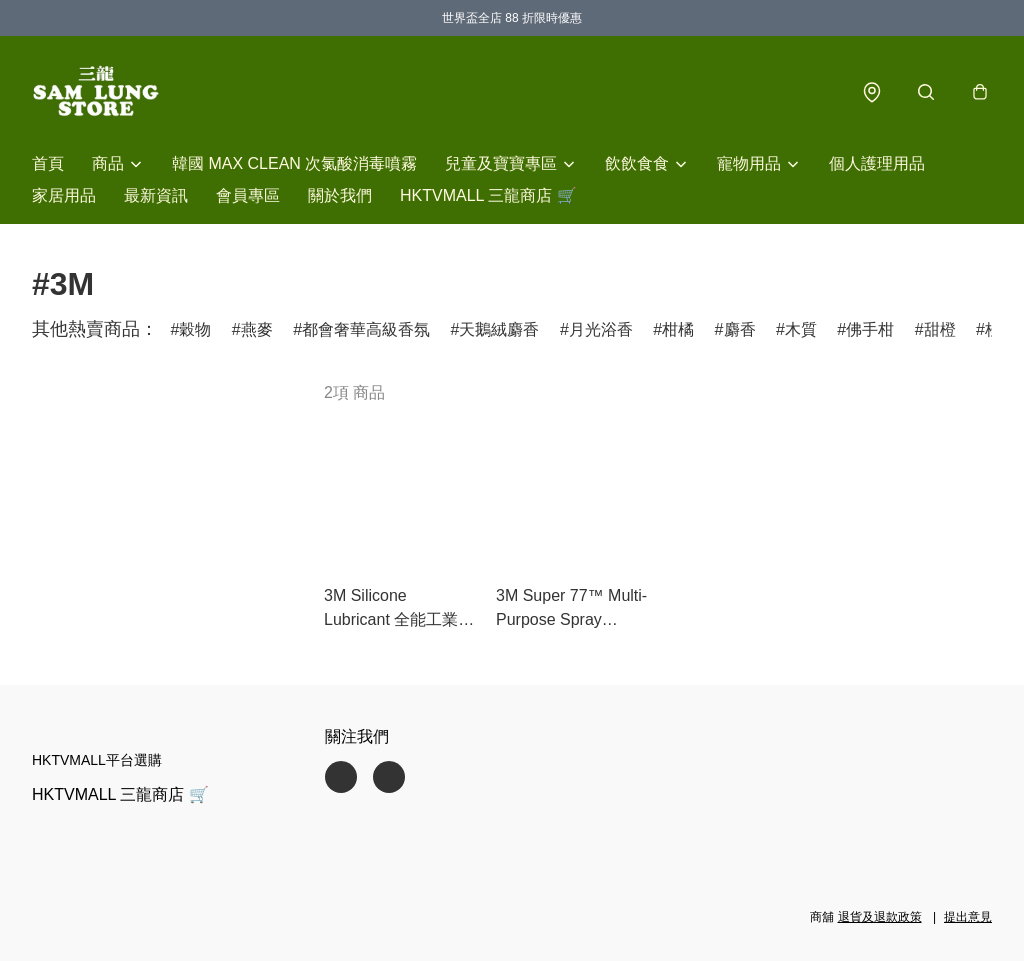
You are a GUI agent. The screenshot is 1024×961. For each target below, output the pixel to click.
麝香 (740, 329)
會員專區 (248, 195)
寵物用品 (749, 163)
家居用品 (64, 195)
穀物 (195, 329)
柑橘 (678, 329)
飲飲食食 (637, 163)
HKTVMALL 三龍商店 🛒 (488, 195)
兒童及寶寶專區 (501, 163)
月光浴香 (601, 329)
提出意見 (968, 917)
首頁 (48, 163)
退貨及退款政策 (880, 917)
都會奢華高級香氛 (366, 329)
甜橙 (940, 329)
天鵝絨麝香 (499, 329)
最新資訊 (156, 195)
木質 (801, 329)
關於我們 (340, 195)
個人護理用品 (877, 163)
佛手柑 (870, 329)
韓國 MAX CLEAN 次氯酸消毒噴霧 (294, 163)
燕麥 (257, 329)
